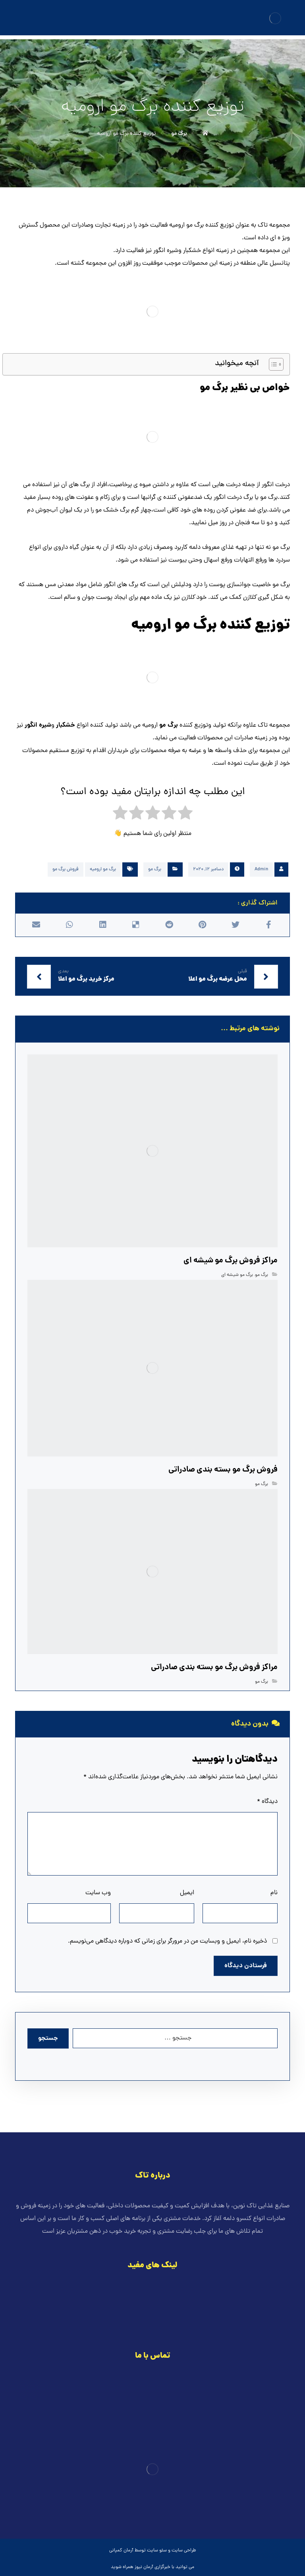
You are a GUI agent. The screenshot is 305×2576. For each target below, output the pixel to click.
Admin (261, 869)
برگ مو (154, 869)
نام (274, 1893)
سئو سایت (157, 2550)
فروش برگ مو (65, 869)
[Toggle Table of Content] (272, 364)
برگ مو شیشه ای (237, 1275)
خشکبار (65, 725)
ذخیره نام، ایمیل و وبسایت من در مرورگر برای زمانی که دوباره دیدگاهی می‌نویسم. (167, 1941)
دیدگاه (267, 1801)
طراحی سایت (184, 2550)
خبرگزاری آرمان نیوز (152, 2567)
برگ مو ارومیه (103, 869)
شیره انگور (38, 725)
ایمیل (187, 1893)
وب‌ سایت (98, 1893)
